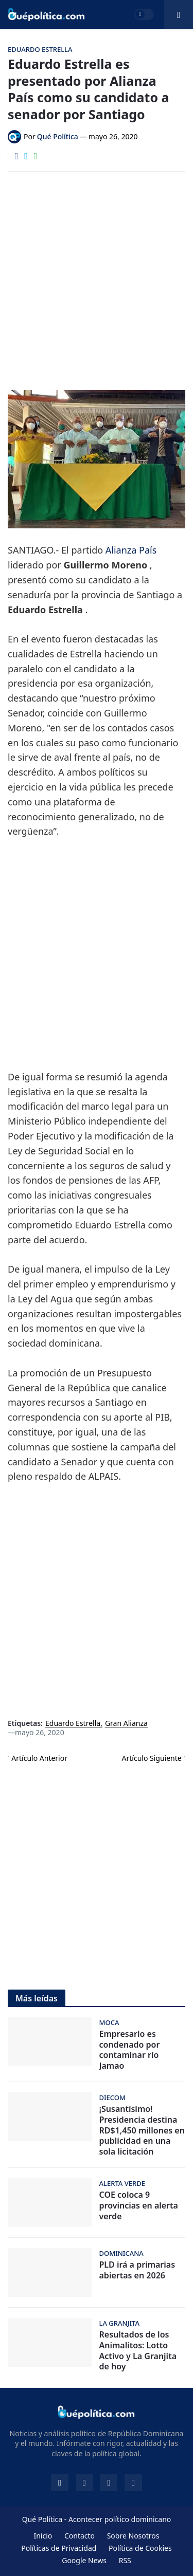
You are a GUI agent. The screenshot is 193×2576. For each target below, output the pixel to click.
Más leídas (36, 1998)
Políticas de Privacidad (58, 2548)
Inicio (42, 2536)
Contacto (79, 2536)
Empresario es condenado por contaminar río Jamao (129, 2050)
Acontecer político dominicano (119, 2519)
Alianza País (131, 550)
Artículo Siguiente (152, 1758)
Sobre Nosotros (133, 2536)
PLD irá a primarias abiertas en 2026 (137, 2270)
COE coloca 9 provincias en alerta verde (138, 2205)
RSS (125, 2560)
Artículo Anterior (39, 1758)
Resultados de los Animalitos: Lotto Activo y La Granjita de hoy (138, 2350)
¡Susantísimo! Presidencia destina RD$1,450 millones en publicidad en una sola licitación (142, 2130)
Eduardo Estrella (72, 1723)
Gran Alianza (126, 1723)
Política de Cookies (140, 2548)
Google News (84, 2560)
